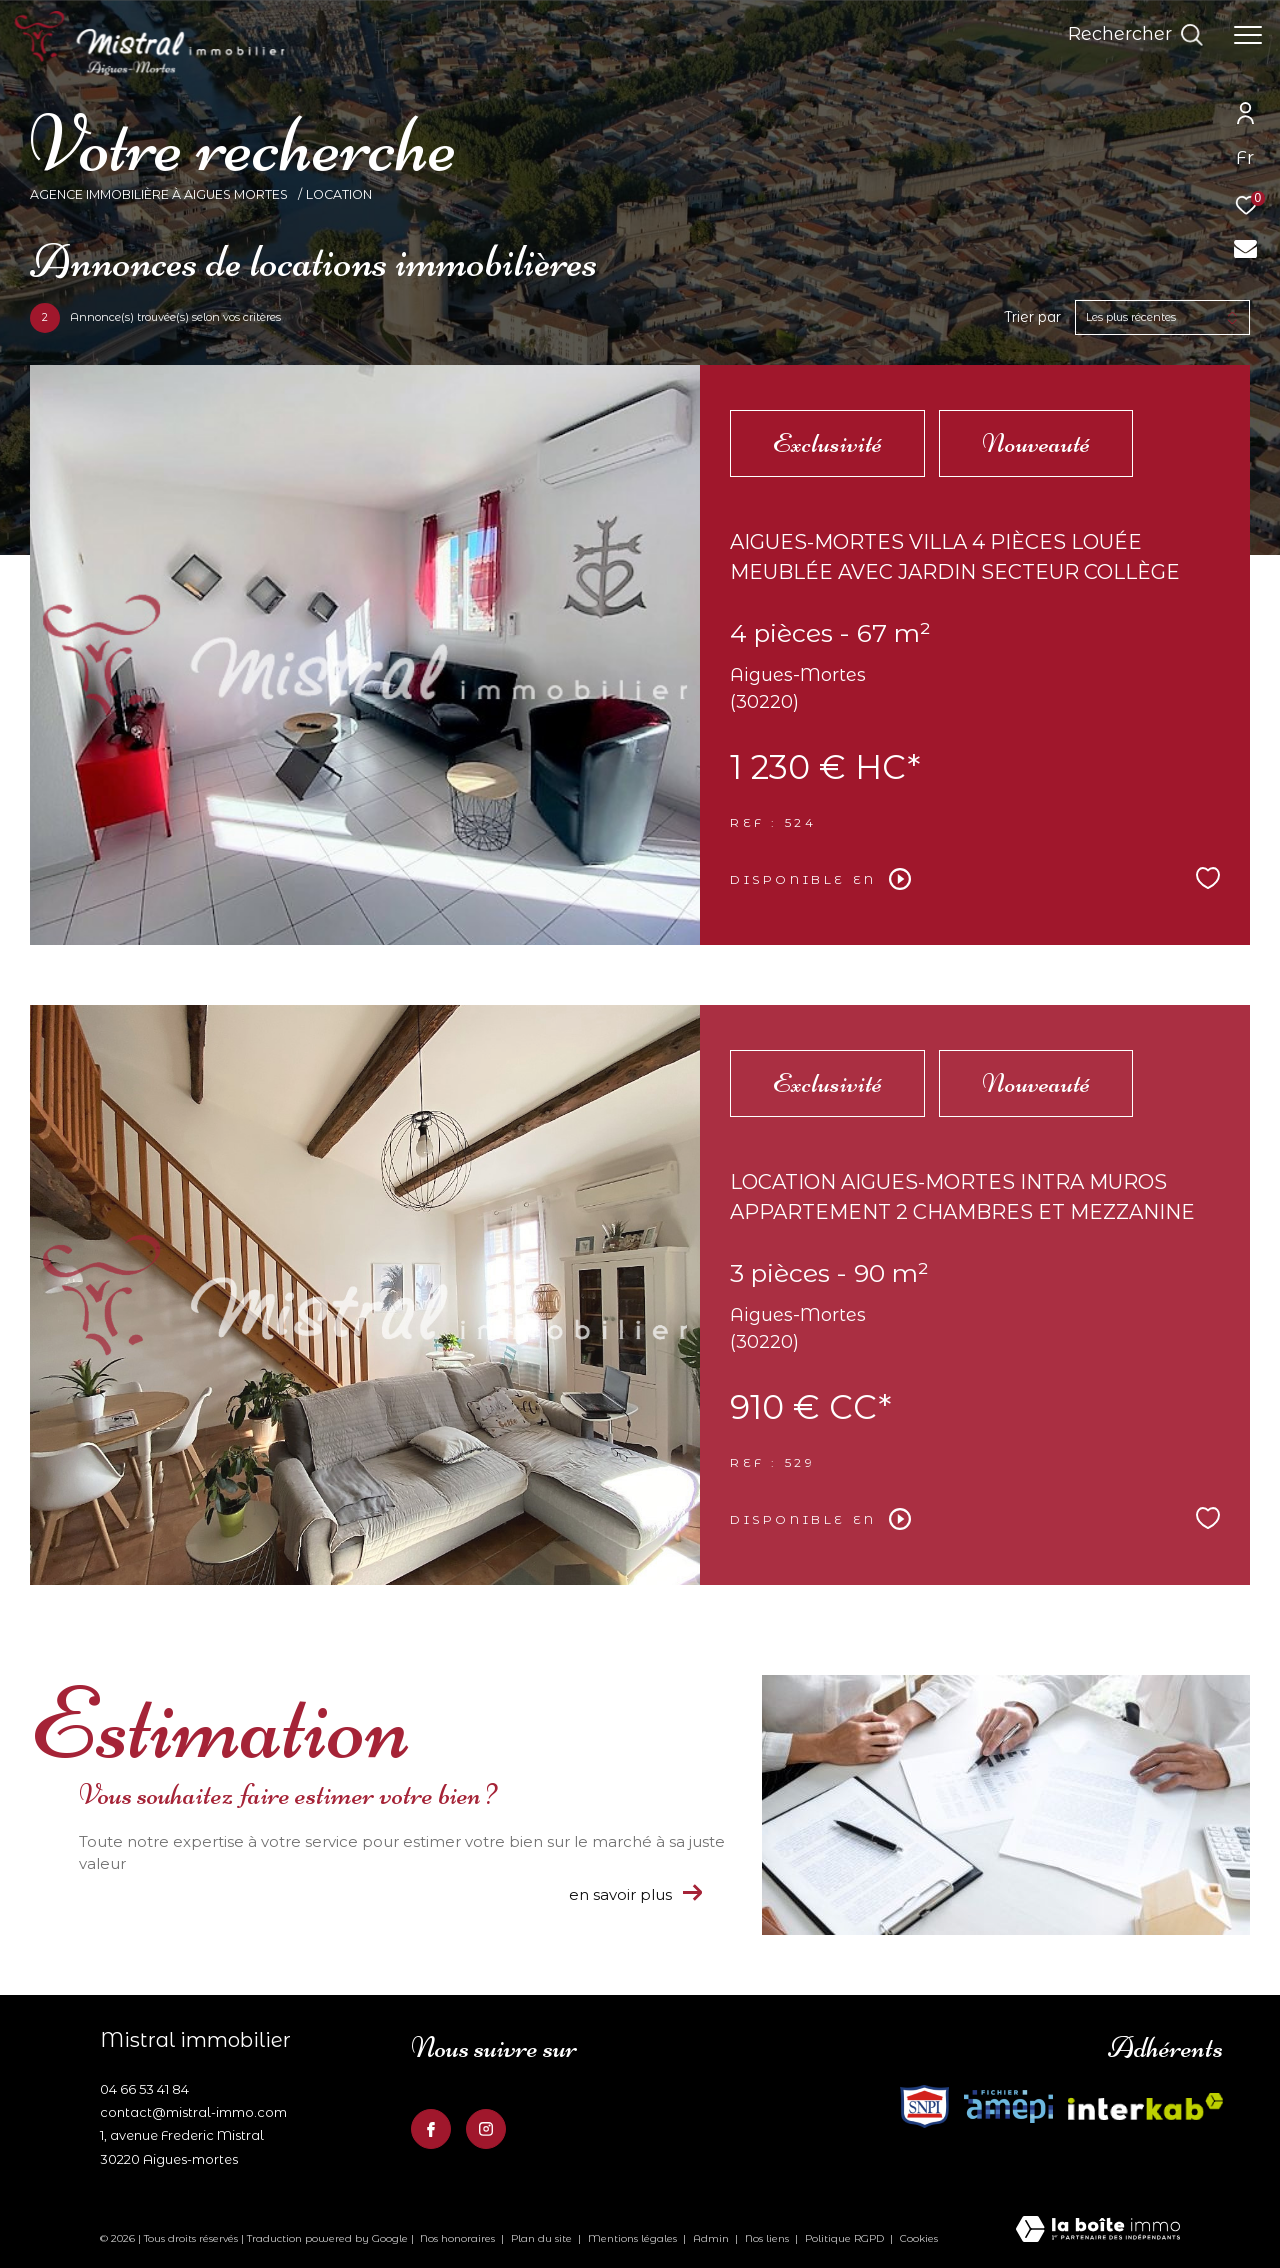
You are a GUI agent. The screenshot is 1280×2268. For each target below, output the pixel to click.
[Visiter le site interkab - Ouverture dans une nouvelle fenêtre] (924, 2106)
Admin (712, 2238)
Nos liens (768, 2238)
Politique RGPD (844, 2238)
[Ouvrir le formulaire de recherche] (1135, 35)
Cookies (919, 2239)
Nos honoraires (457, 2238)
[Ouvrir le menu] (1248, 35)
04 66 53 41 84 (144, 2089)
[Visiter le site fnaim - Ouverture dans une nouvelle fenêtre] (1008, 2106)
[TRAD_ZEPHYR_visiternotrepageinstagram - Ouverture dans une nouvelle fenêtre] (486, 2129)
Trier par (1032, 317)
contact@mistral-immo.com (193, 2112)
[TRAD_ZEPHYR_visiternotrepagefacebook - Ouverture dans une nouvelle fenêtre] (431, 2129)
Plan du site (543, 2238)
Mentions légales (634, 2238)
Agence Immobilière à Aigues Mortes (160, 194)
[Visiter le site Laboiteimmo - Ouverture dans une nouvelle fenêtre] (1098, 2230)
